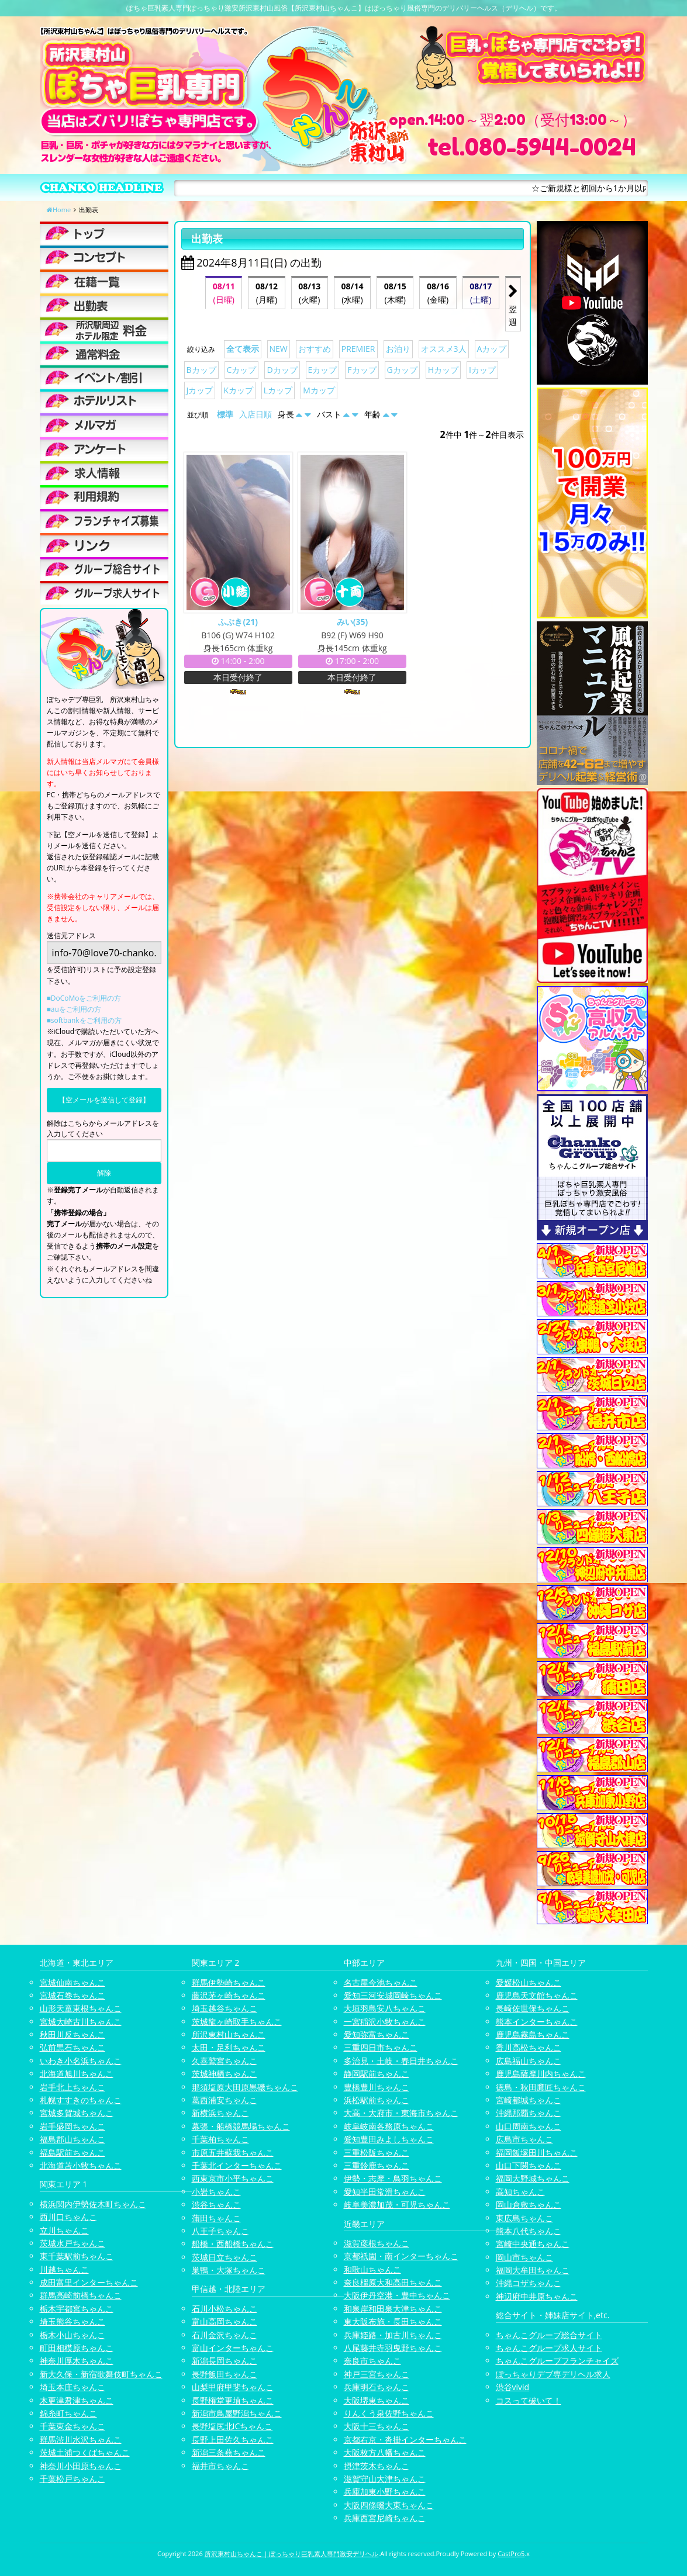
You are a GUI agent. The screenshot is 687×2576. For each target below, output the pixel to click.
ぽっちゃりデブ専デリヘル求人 (553, 2374)
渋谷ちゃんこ (216, 2204)
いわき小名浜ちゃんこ (81, 2060)
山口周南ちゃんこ (528, 2126)
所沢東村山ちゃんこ (228, 2034)
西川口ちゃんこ (68, 2216)
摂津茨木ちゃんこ (376, 2465)
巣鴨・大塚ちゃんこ (228, 2270)
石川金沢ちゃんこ (224, 2334)
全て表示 (242, 348)
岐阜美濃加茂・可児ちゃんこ (397, 2204)
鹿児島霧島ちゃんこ (532, 2034)
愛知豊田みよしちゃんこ (389, 2139)
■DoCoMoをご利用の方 (84, 998)
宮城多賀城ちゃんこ (76, 2112)
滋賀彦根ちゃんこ (376, 2243)
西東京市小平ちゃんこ (233, 2178)
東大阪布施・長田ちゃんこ (393, 2321)
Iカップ (482, 369)
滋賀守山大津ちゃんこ (385, 2478)
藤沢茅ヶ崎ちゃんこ (228, 1995)
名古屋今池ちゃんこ (380, 1982)
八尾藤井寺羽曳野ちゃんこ (393, 2347)
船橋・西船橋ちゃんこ (233, 2243)
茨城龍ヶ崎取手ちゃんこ (237, 2021)
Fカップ (361, 369)
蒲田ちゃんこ (216, 2218)
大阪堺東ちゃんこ (376, 2400)
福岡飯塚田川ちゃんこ (537, 2152)
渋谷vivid (513, 2386)
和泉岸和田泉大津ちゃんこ (393, 2308)
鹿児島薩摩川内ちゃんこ (541, 2073)
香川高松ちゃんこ (528, 2047)
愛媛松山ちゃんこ (528, 1982)
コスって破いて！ (528, 2400)
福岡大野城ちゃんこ (532, 2178)
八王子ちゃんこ (220, 2230)
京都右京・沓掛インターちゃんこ (405, 2439)
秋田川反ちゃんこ (72, 2034)
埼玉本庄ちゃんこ (72, 2386)
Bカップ (201, 369)
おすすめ (314, 348)
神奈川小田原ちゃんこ (81, 2465)
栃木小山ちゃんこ (72, 2334)
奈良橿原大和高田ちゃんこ (393, 2282)
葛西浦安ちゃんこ (224, 2099)
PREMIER (358, 348)
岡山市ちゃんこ (524, 2257)
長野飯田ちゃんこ (224, 2374)
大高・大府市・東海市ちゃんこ (401, 2112)
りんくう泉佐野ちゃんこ (389, 2413)
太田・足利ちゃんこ (228, 2047)
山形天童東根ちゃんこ (81, 2008)
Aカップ (492, 348)
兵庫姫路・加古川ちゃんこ (393, 2334)
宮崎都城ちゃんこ (528, 2099)
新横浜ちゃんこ (220, 2112)
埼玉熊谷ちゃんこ (72, 2321)
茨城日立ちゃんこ (224, 2257)
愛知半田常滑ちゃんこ (385, 2191)
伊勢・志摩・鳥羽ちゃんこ (393, 2178)
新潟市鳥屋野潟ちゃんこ (237, 2413)
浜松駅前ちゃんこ (376, 2099)
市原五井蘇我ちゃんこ (233, 2152)
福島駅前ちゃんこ (72, 2152)
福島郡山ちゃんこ (72, 2139)
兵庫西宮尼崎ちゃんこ (385, 2517)
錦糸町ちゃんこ (68, 2413)
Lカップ (278, 390)
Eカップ (322, 369)
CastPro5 (511, 2553)
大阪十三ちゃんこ (376, 2426)
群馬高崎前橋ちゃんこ (81, 2295)
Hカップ (443, 369)
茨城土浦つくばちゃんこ (85, 2452)
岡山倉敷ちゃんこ (528, 2204)
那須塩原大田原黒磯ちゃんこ (245, 2087)
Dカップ (282, 369)
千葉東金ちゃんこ (72, 2426)
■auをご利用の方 (74, 1009)
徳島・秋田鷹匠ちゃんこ (541, 2087)
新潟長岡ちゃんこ (224, 2360)
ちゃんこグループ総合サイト (549, 2334)
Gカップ (402, 369)
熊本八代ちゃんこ (528, 2230)
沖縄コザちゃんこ (528, 2282)
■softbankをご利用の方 (84, 1020)
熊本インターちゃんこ (537, 2021)
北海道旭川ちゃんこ (76, 2073)
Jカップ (200, 390)
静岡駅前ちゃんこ (376, 2073)
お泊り (398, 348)
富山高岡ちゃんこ (224, 2321)
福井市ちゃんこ (220, 2465)
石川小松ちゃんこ (224, 2308)
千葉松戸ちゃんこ (72, 2478)
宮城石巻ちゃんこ (72, 1995)
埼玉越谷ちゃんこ (224, 2008)
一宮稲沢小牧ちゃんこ (385, 2021)
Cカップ (242, 369)
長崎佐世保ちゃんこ (532, 2008)
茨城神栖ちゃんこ (224, 2073)
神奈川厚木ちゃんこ (76, 2360)
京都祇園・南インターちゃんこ (401, 2256)
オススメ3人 (444, 348)
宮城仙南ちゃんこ (72, 1982)
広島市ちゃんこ (524, 2139)
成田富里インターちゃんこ (89, 2282)
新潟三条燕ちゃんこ (228, 2452)
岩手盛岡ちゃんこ (72, 2126)
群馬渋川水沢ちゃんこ (81, 2439)
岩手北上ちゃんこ (72, 2087)
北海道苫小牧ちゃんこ (81, 2165)
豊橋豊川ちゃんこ (376, 2087)
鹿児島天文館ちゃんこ (537, 1995)
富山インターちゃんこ (233, 2347)
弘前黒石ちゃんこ (72, 2047)
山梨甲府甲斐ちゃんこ (233, 2386)
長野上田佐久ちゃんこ (233, 2439)
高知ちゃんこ (520, 2191)
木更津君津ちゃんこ (76, 2400)
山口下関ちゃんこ (528, 2165)
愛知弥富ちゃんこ (376, 2034)
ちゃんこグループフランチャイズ (557, 2360)
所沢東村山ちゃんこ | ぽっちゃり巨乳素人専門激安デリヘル (292, 2553)
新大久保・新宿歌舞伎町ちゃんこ (101, 2374)
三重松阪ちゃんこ (376, 2152)
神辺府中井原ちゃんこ (537, 2296)
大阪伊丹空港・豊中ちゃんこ (397, 2295)
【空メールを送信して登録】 (104, 1100)
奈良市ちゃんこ (372, 2360)
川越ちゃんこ (64, 2269)
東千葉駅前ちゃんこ (76, 2256)
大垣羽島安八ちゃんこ (385, 2008)
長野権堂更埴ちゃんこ (233, 2400)
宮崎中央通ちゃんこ (532, 2243)
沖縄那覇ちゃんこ (528, 2112)
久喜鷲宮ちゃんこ (224, 2060)
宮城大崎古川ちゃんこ (81, 2021)
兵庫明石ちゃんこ (376, 2386)
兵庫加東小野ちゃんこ (385, 2491)
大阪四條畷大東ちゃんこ (389, 2505)
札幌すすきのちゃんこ (81, 2099)
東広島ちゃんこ (524, 2218)
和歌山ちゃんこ (372, 2269)
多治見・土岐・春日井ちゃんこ (401, 2060)
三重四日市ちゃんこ (380, 2047)
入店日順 (255, 414)
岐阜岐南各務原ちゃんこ (389, 2126)
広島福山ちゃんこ (528, 2060)
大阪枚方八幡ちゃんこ (385, 2452)
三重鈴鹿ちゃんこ (376, 2165)
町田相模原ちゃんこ (76, 2347)
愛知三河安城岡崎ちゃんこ (393, 1995)
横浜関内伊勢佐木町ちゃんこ (93, 2204)
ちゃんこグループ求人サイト (549, 2347)
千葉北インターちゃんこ (237, 2165)
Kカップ (238, 390)
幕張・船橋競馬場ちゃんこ (241, 2126)
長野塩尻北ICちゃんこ (232, 2426)
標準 (225, 414)
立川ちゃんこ (64, 2230)
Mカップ (319, 390)
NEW (279, 348)
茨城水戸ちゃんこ (72, 2243)
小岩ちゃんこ (216, 2191)
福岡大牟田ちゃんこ (532, 2270)
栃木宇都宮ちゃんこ (76, 2308)
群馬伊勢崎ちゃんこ (228, 1982)
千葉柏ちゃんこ (220, 2139)
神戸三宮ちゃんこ (376, 2374)
